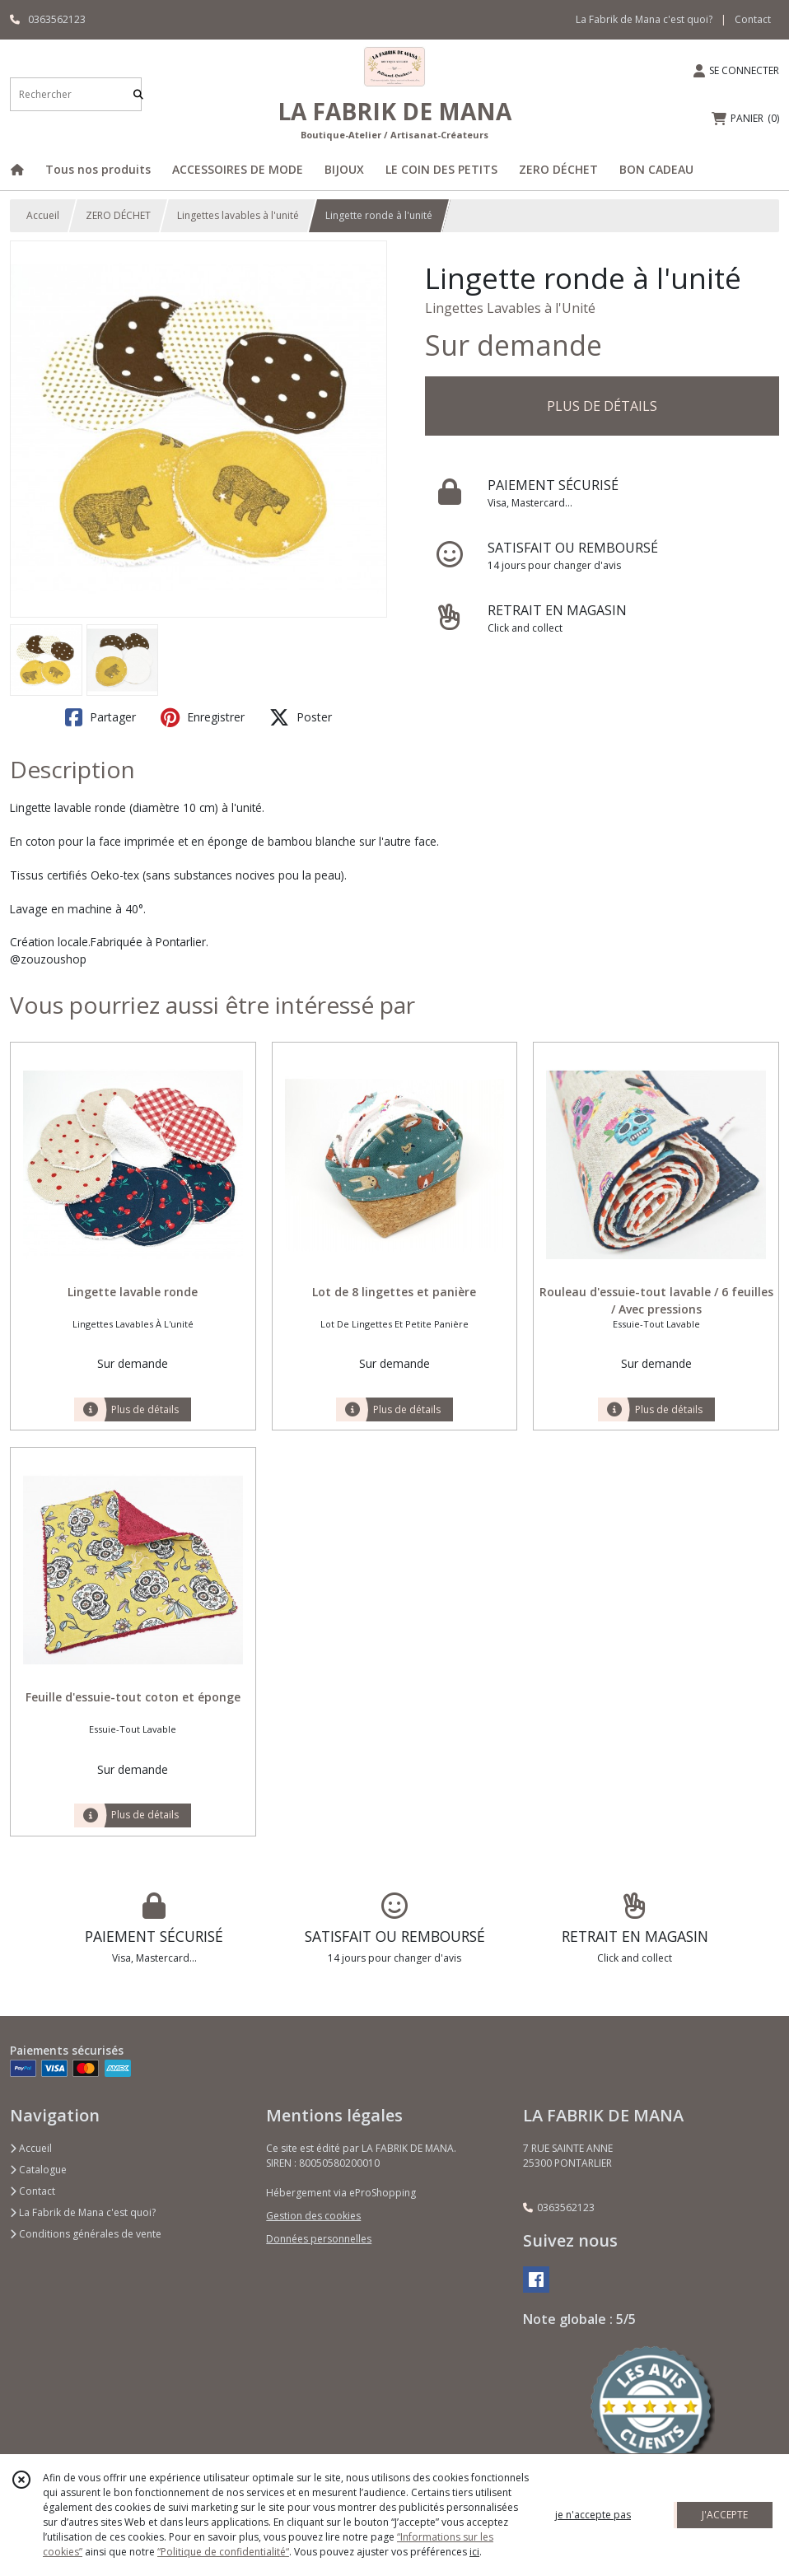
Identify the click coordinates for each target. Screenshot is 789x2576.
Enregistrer (203, 717)
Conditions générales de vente (85, 2234)
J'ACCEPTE (725, 2515)
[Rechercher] (138, 94)
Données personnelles (318, 2239)
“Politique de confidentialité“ (223, 2552)
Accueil (42, 215)
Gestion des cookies (313, 2216)
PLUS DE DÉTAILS (602, 406)
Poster (300, 717)
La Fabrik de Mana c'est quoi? (83, 2212)
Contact (753, 19)
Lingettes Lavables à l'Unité (510, 308)
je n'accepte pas (593, 2515)
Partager (100, 717)
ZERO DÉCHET (118, 215)
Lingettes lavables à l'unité (238, 215)
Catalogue (38, 2170)
